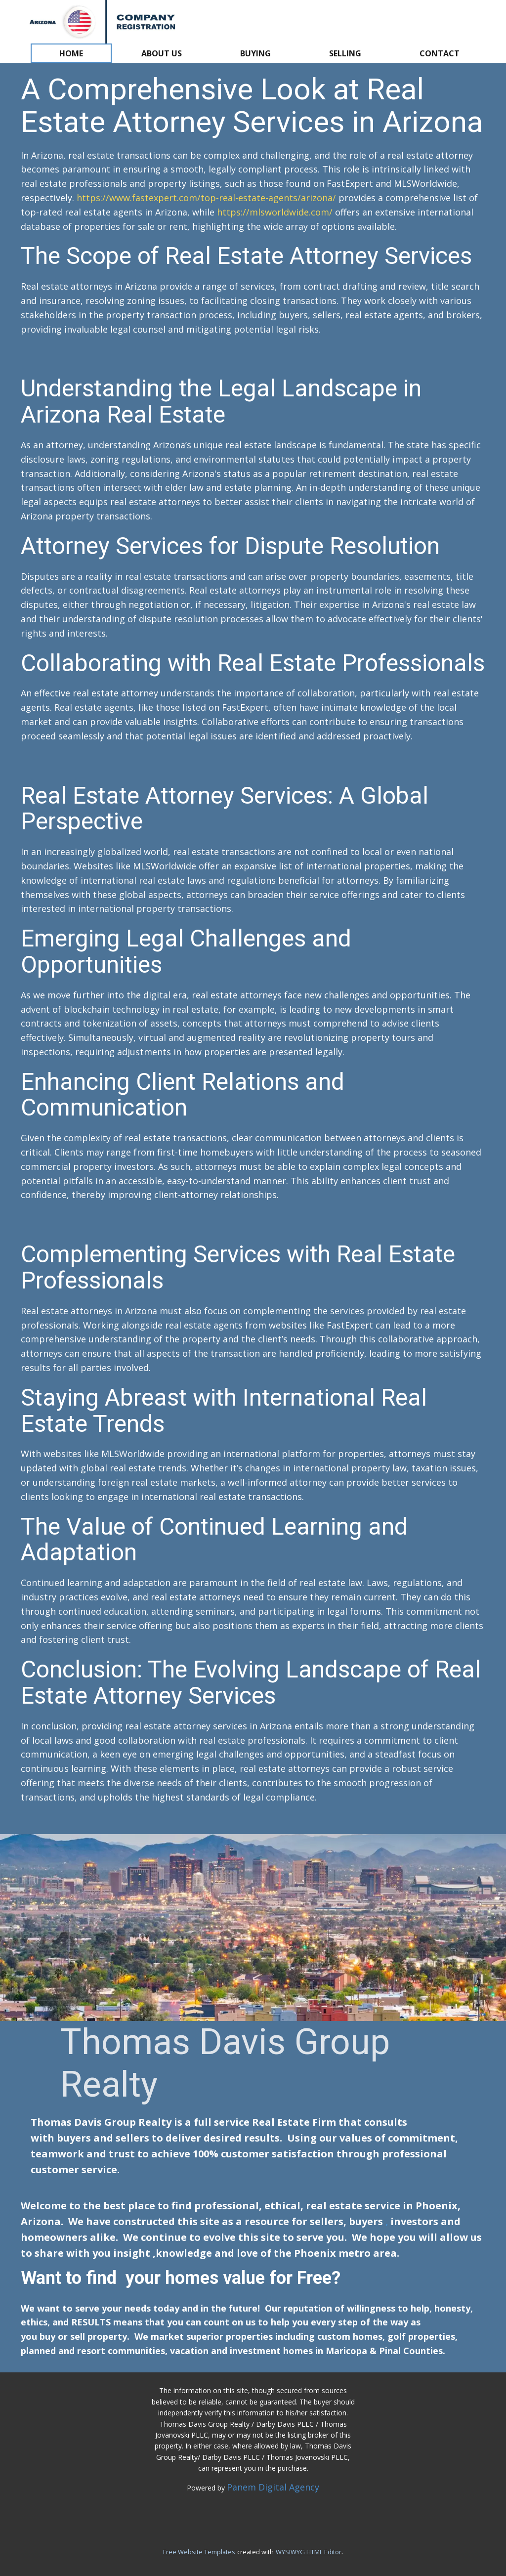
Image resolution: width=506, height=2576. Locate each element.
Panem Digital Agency (273, 2487)
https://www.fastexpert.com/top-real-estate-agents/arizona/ (205, 198)
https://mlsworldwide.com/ (275, 212)
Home (71, 53)
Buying (255, 53)
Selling (345, 53)
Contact (440, 53)
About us (161, 53)
